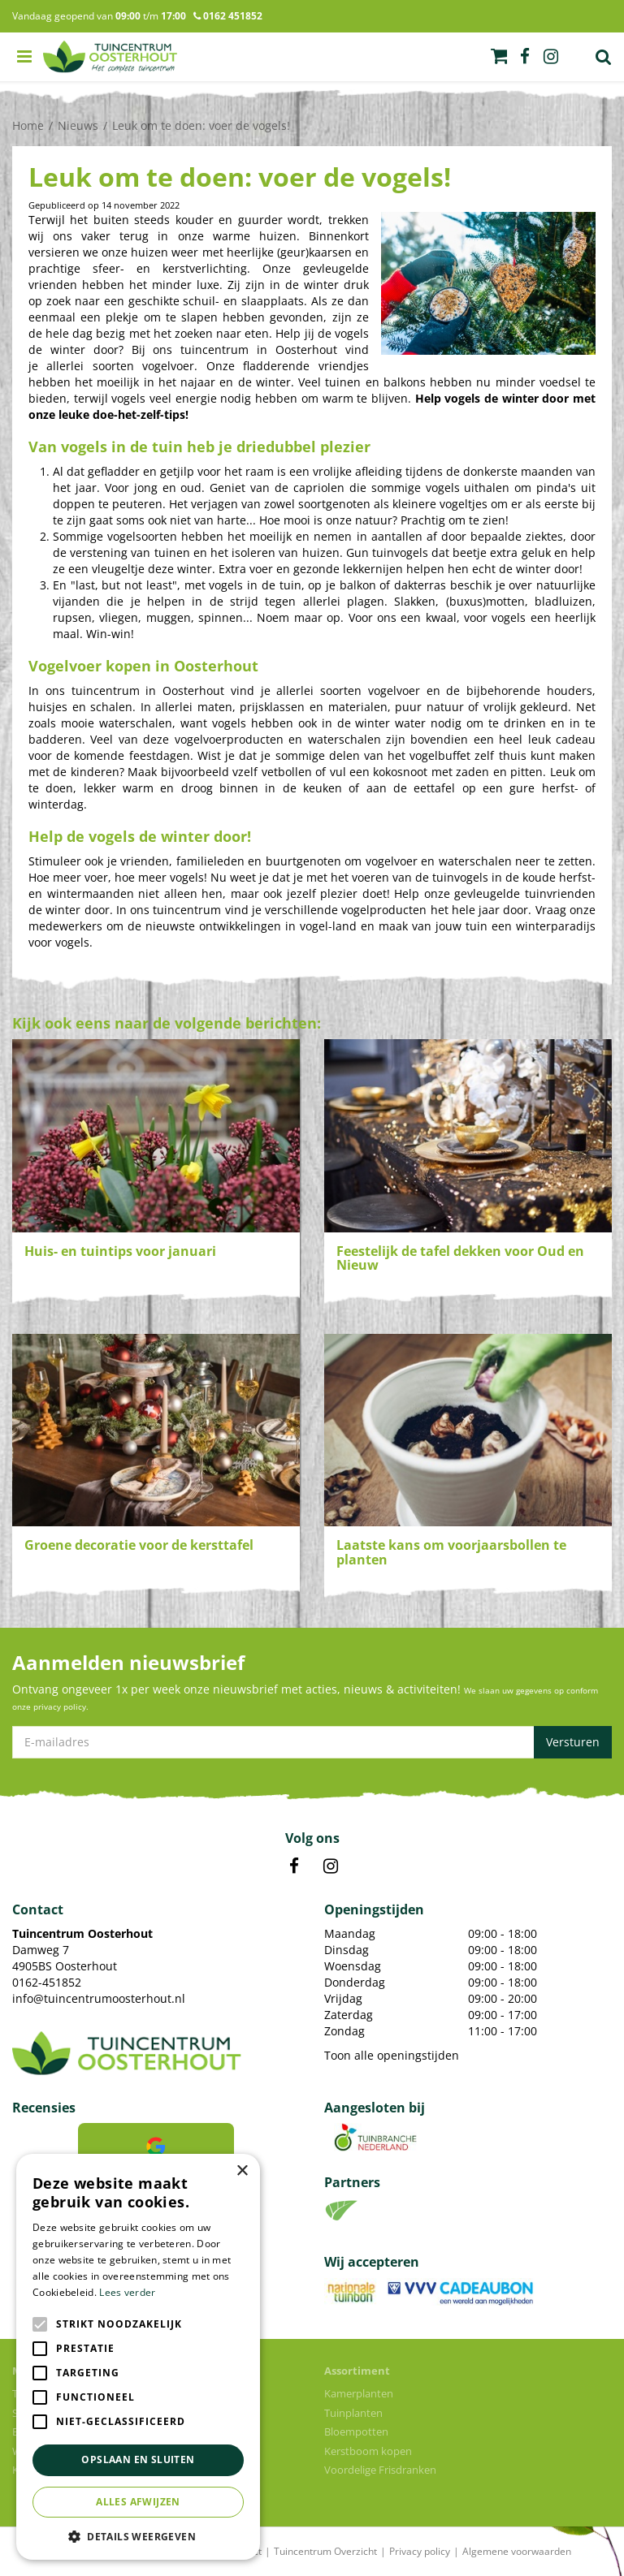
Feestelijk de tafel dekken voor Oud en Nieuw (460, 1258)
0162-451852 (46, 1982)
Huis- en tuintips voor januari (120, 1251)
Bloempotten (356, 2431)
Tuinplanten (353, 2413)
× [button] (242, 2171)
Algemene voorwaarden (516, 2551)
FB (294, 1866)
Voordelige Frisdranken (380, 2469)
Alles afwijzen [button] (138, 2502)
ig (551, 57)
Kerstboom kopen (368, 2451)
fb (525, 57)
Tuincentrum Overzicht (325, 2551)
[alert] (138, 2357)
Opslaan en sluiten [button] (137, 2459)
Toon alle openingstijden (391, 2055)
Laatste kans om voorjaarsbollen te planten (451, 1552)
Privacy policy (419, 2551)
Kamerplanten (358, 2393)
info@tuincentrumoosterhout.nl (98, 1998)
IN (330, 1866)
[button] (138, 2536)
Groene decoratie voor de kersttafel (139, 1545)
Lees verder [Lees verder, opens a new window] (127, 2292)
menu (24, 57)
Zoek (604, 57)
